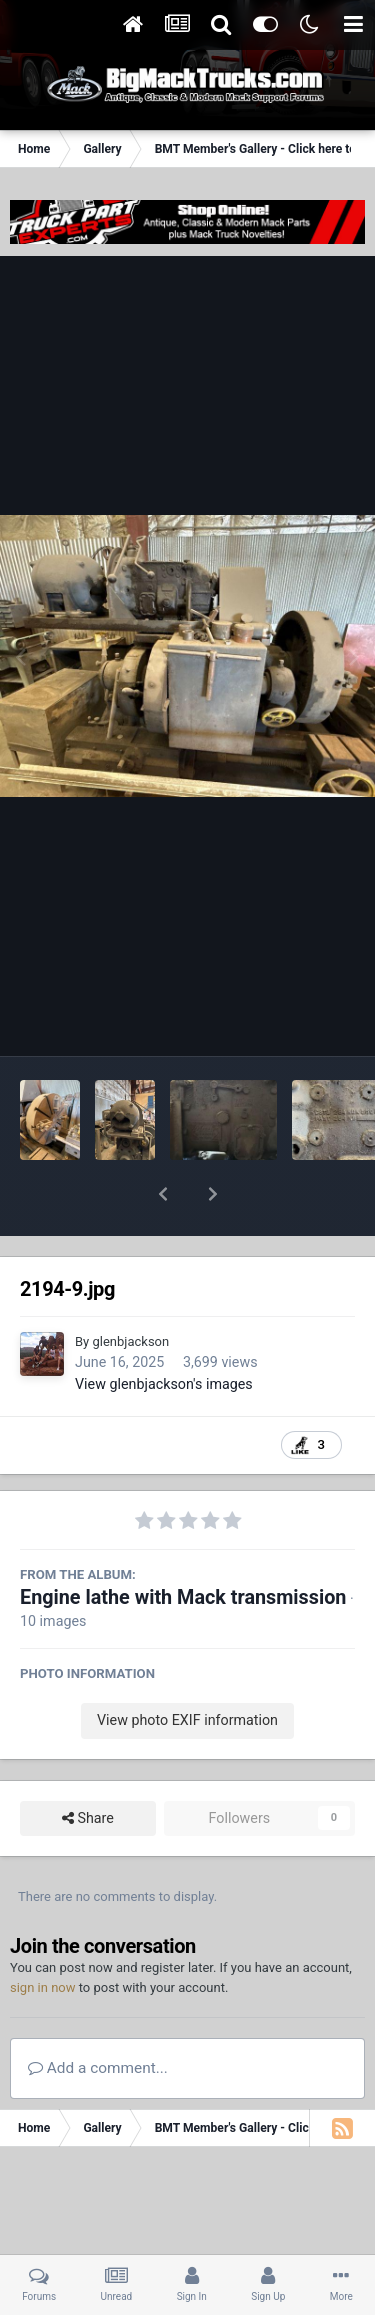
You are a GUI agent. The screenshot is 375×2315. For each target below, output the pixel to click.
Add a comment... (98, 2016)
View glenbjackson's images (164, 1332)
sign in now (43, 1935)
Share (88, 1766)
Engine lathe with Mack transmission (183, 1545)
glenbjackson (130, 1289)
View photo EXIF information (187, 1668)
